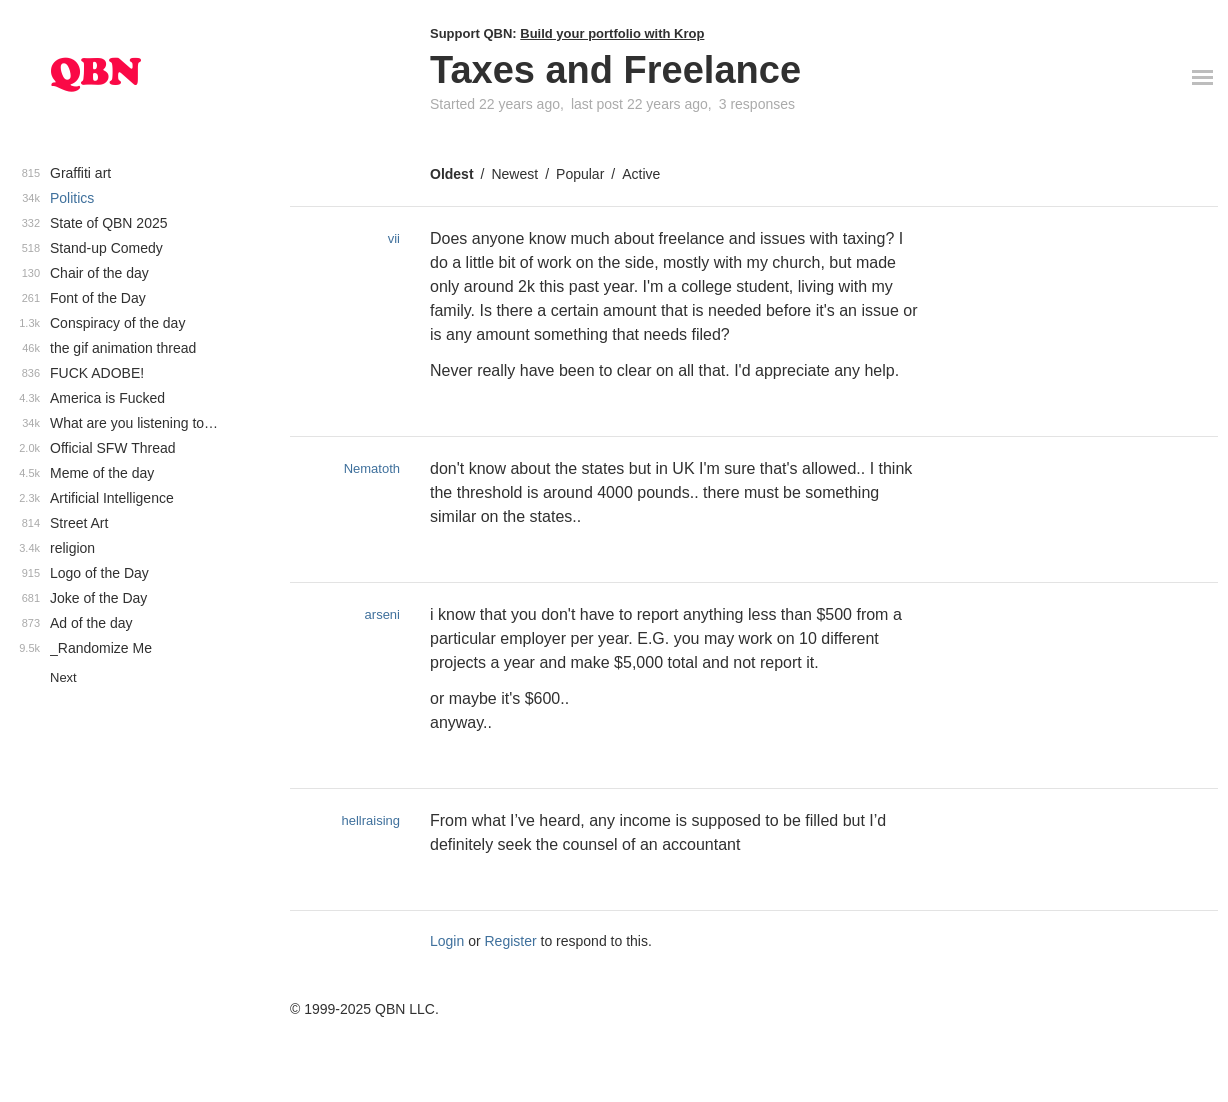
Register (511, 941)
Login (447, 941)
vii (394, 238)
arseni (382, 614)
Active (641, 174)
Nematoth (372, 468)
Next (63, 677)
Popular (580, 174)
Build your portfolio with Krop (612, 33)
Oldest (452, 174)
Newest (514, 174)
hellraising (370, 820)
